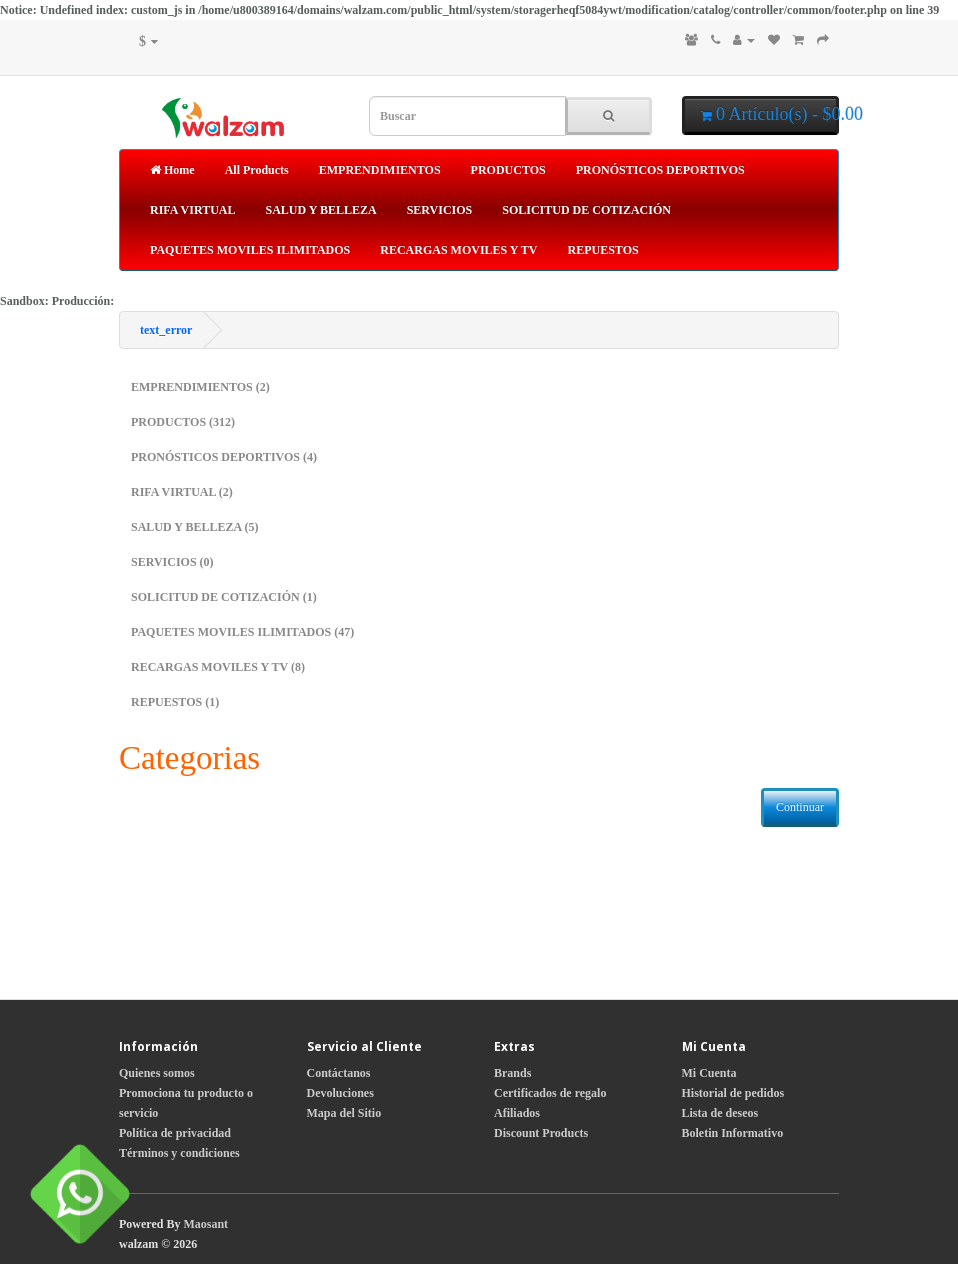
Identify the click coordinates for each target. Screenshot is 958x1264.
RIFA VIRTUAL (192, 210)
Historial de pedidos (733, 1093)
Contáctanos (339, 1073)
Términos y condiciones (179, 1153)
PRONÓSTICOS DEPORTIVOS (660, 170)
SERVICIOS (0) (172, 562)
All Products (257, 170)
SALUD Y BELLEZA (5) (194, 527)
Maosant (205, 1224)
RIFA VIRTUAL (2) (182, 492)
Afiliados (517, 1113)
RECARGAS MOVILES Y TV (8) (218, 667)
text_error (166, 330)
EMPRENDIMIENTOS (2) (200, 387)
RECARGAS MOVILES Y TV (458, 250)
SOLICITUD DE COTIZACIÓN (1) (224, 597)
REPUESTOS (603, 250)
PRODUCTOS (508, 170)
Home (172, 170)
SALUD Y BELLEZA (320, 210)
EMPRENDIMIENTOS (380, 170)
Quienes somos (157, 1073)
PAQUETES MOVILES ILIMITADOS (250, 250)
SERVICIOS (440, 210)
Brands (512, 1073)
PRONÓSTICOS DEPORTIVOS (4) (224, 457)
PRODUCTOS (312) (183, 422)
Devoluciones (340, 1093)
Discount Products (541, 1133)
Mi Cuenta (709, 1073)
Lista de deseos (720, 1113)
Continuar (800, 807)
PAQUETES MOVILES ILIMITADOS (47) (242, 632)
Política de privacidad (175, 1133)
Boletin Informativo (733, 1133)
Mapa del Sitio (344, 1113)
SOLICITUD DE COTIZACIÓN (586, 210)
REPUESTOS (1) (175, 702)
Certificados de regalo (550, 1093)
